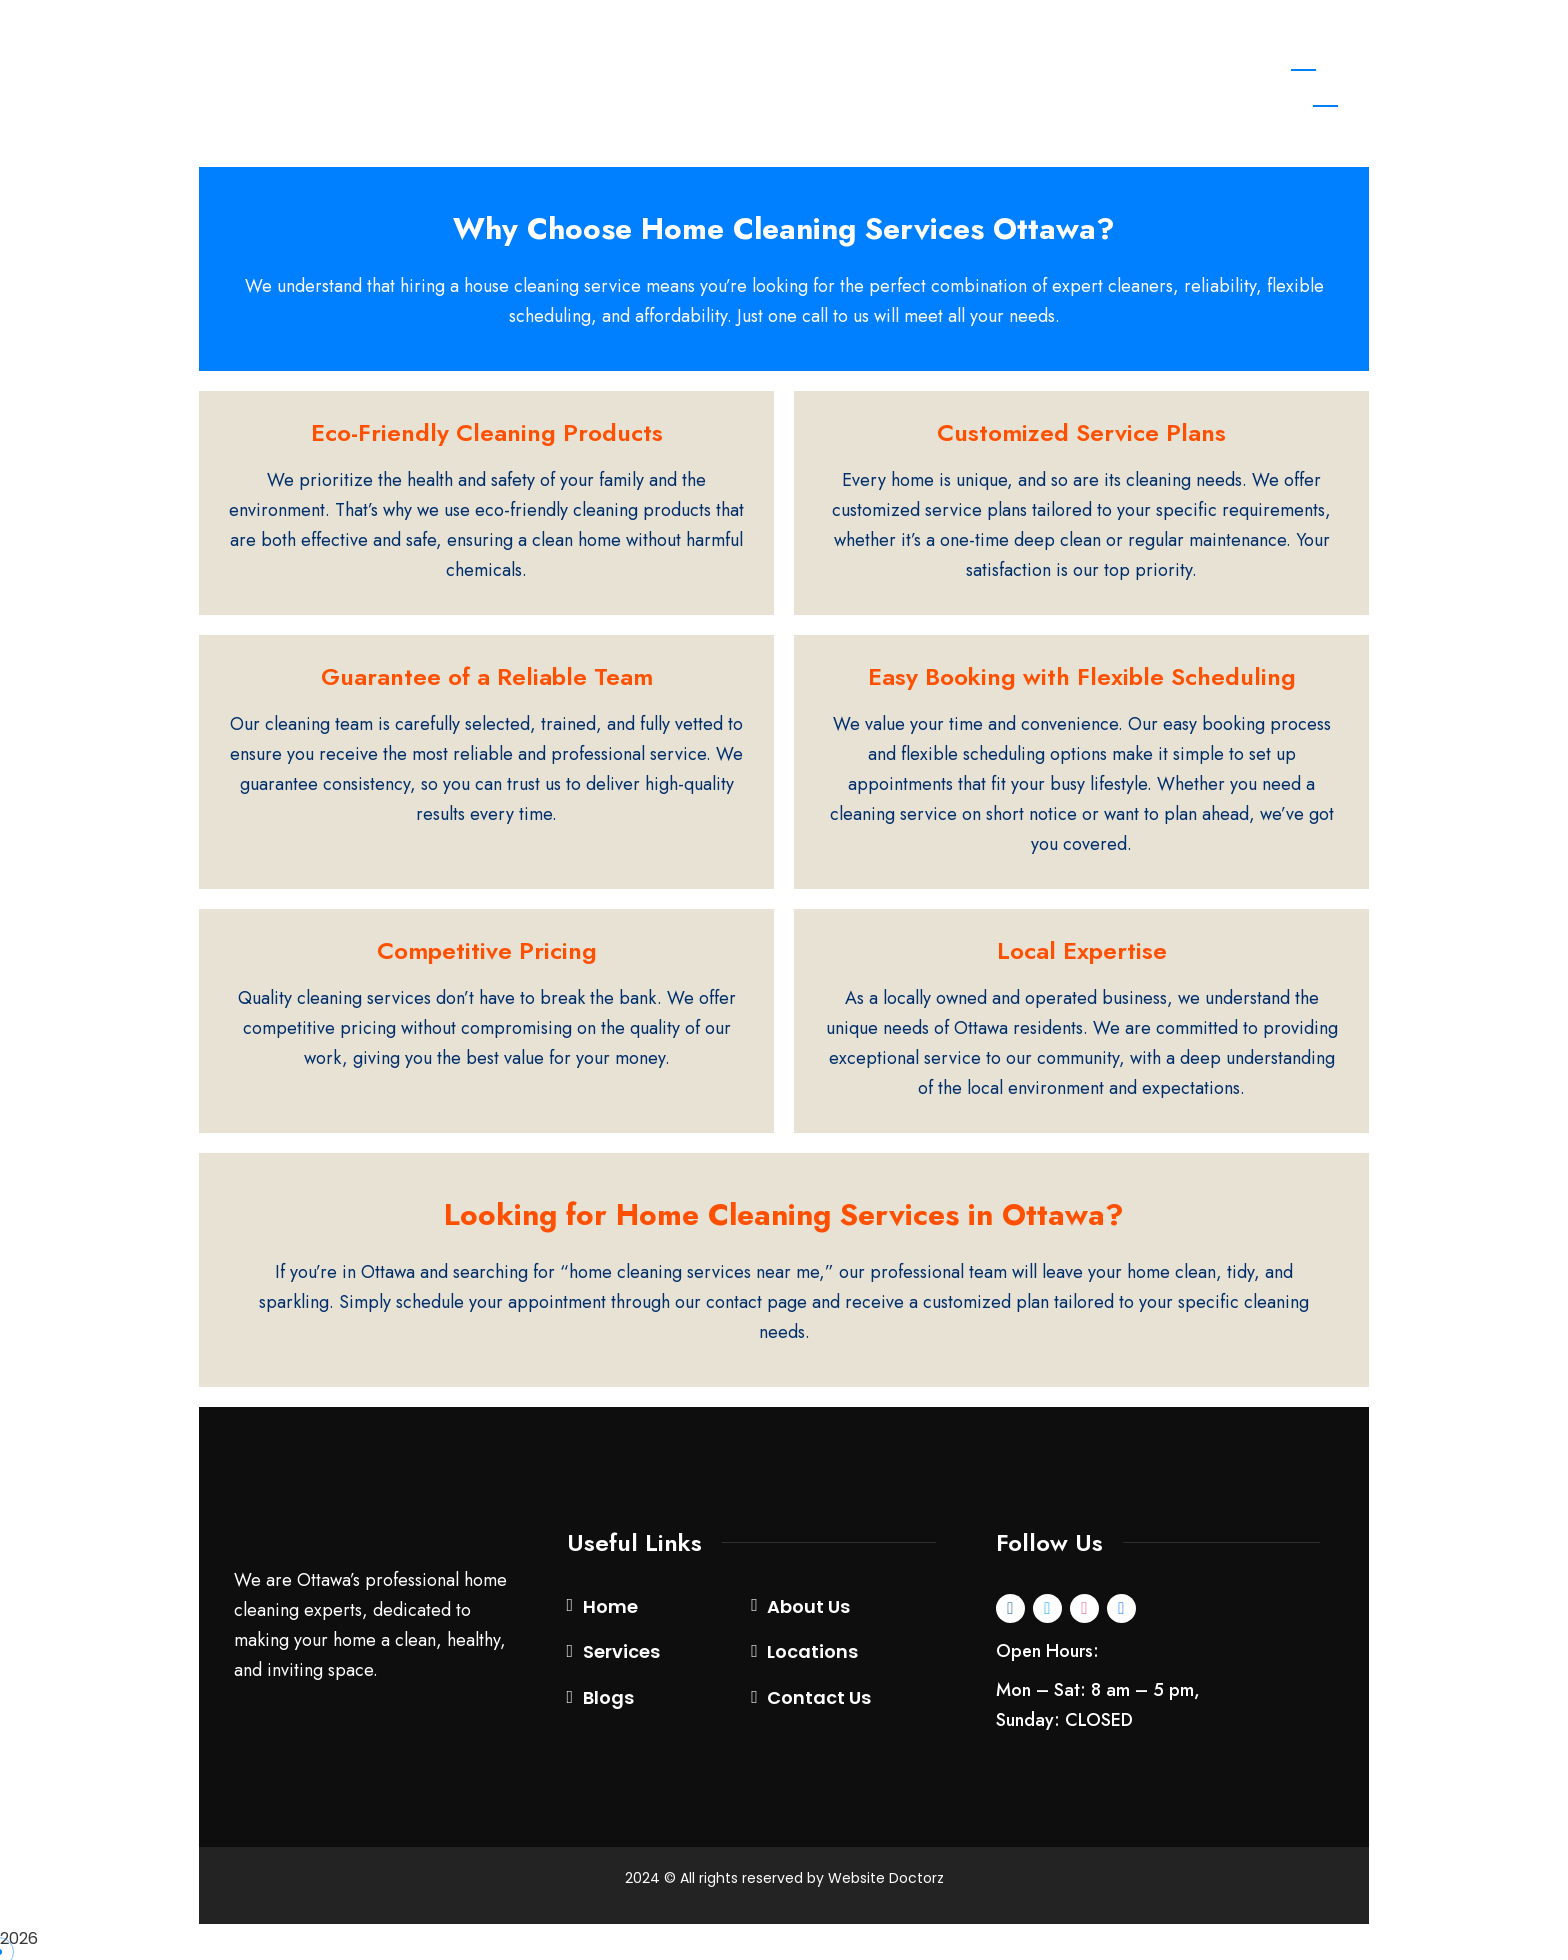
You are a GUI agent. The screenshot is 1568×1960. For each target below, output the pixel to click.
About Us (808, 1612)
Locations (812, 1658)
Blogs (608, 1704)
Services (621, 1658)
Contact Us (819, 1704)
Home (610, 1612)
